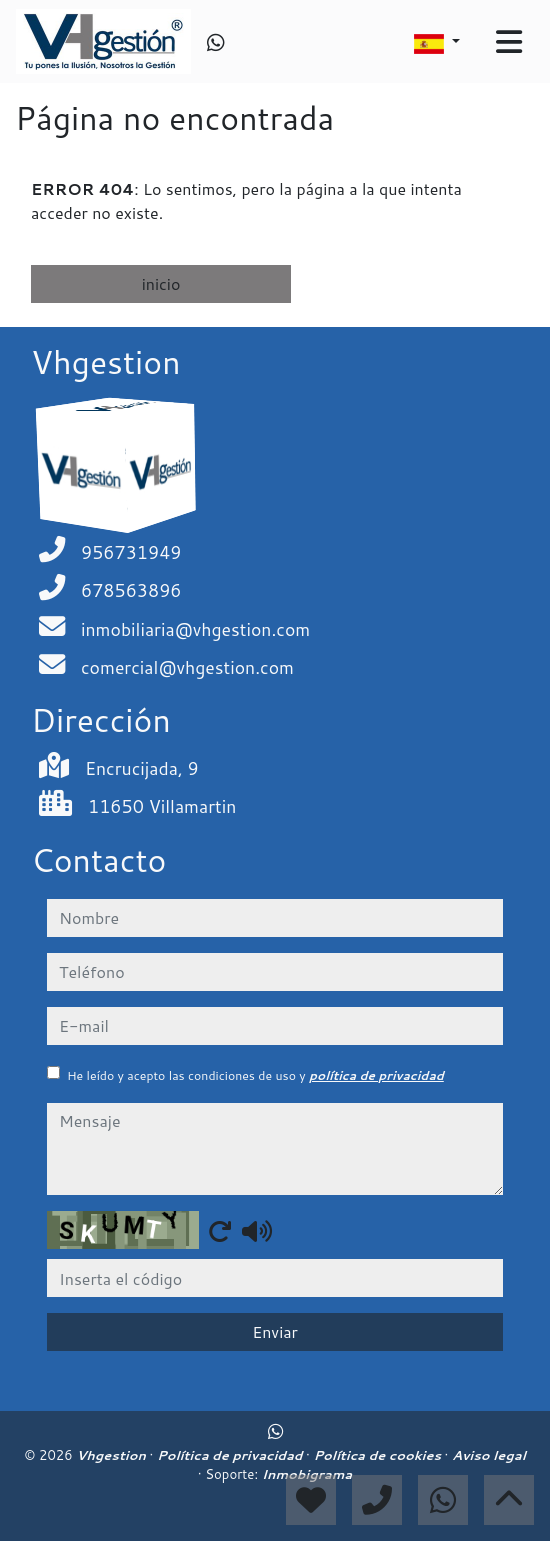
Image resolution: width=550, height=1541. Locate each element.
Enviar (275, 1331)
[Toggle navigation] (509, 42)
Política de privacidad (231, 1455)
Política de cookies (378, 1455)
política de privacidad (376, 1075)
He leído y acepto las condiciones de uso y (255, 1075)
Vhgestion (112, 1455)
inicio (161, 283)
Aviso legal (489, 1455)
